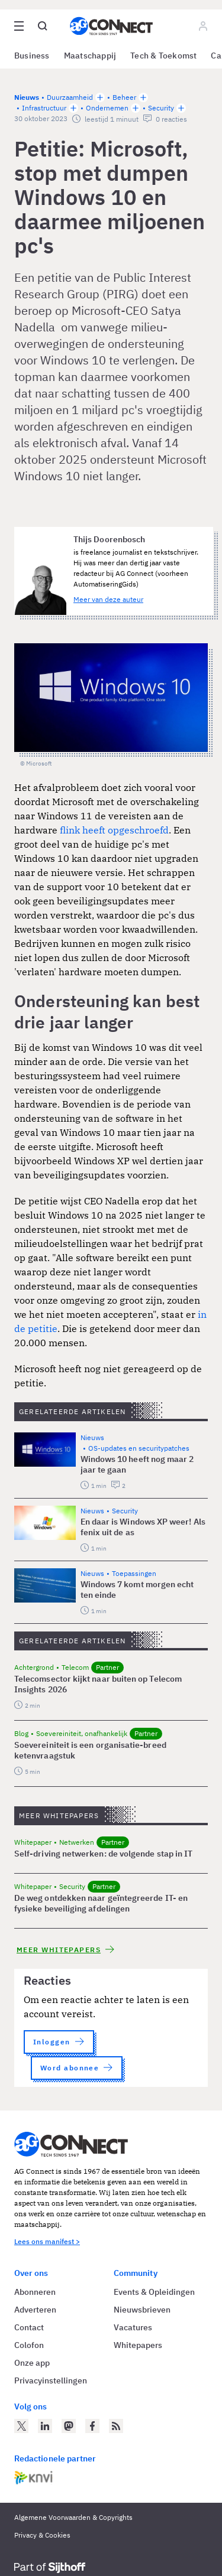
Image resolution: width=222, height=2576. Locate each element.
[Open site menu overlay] (19, 26)
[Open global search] (42, 26)
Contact (29, 2327)
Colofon (29, 2345)
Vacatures (133, 2327)
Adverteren (35, 2309)
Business (32, 55)
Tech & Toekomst (163, 55)
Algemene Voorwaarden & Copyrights (73, 2517)
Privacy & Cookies (42, 2535)
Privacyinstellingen (50, 2380)
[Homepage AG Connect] (111, 26)
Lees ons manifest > (47, 2241)
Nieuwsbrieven (142, 2309)
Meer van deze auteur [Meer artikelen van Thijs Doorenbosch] (108, 599)
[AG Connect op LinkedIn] (45, 2426)
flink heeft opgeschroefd (114, 830)
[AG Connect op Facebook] (92, 2426)
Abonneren (35, 2292)
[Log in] (203, 26)
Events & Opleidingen (154, 2292)
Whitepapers (138, 2345)
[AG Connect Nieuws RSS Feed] (116, 2426)
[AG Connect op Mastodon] (69, 2426)
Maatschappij (90, 55)
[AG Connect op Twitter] (21, 2426)
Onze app (32, 2362)
